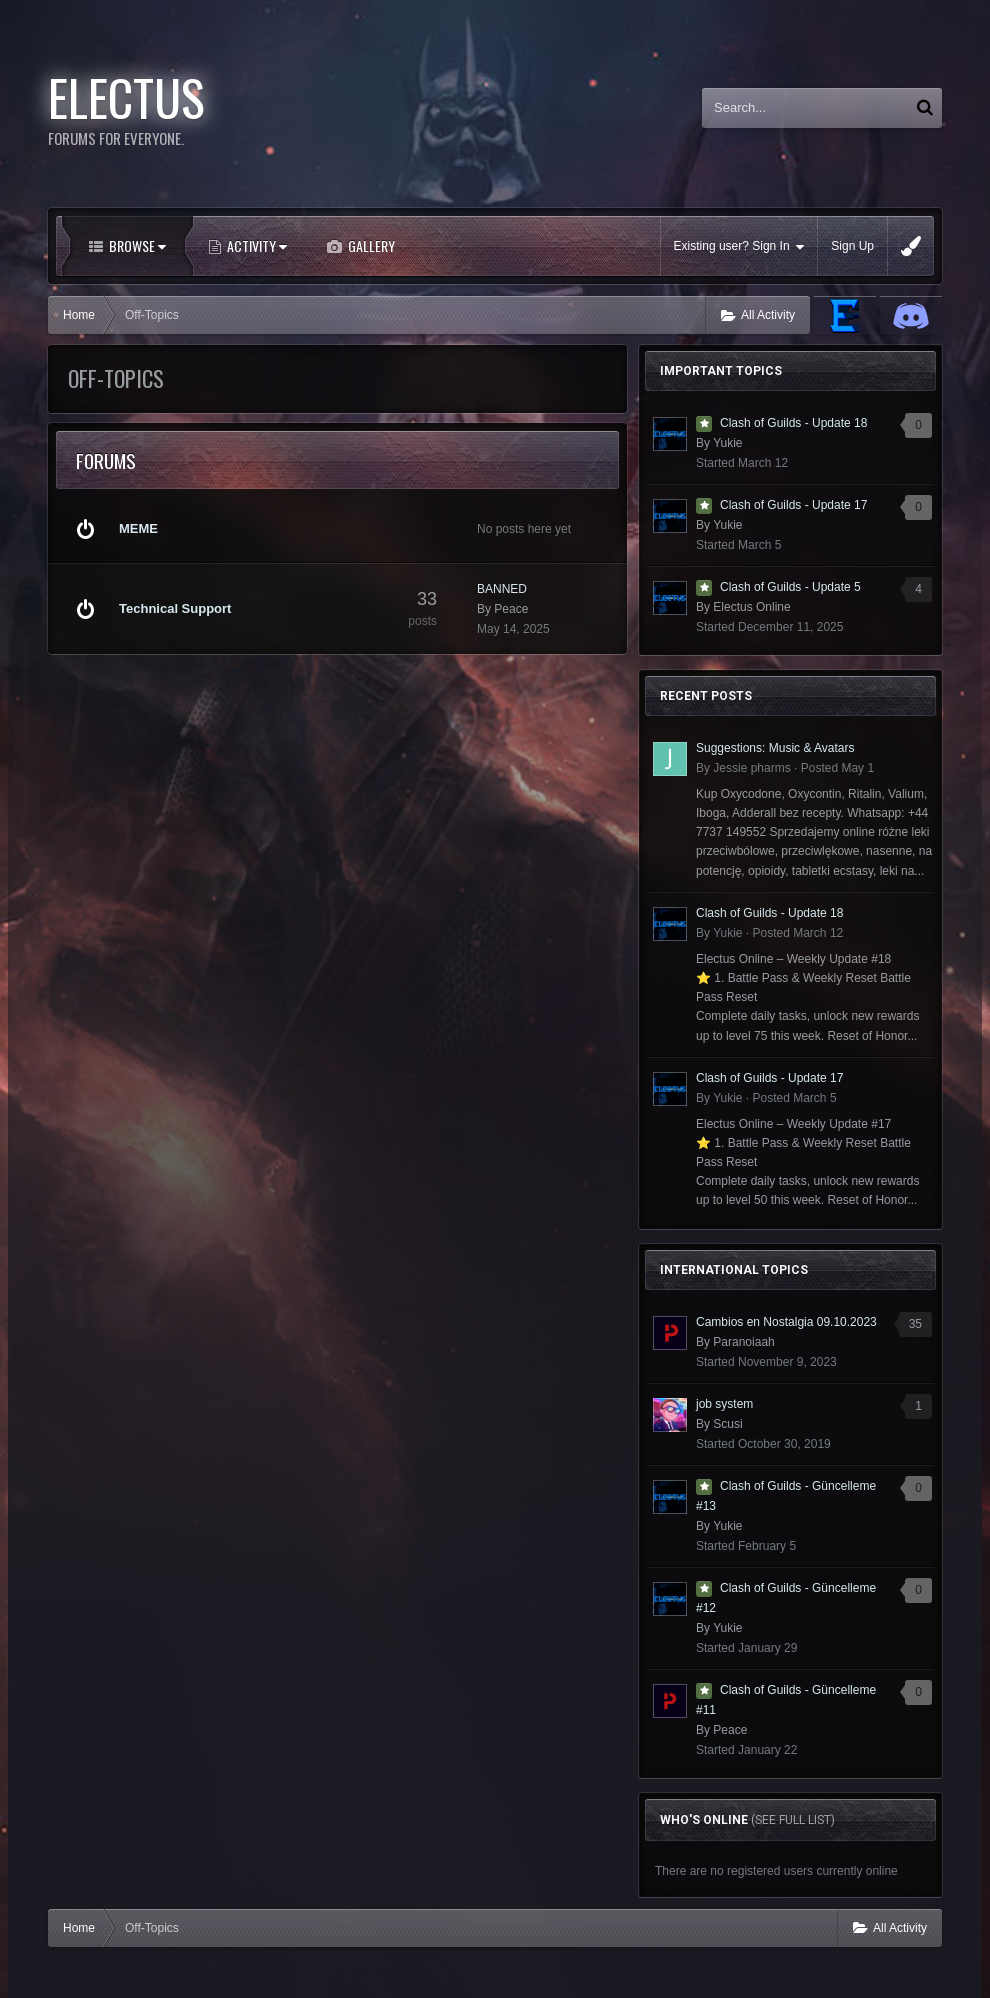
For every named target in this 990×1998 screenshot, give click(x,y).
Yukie (727, 443)
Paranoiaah (743, 1342)
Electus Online (751, 607)
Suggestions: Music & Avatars (775, 748)
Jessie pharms (751, 768)
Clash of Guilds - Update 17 (793, 505)
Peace (511, 609)
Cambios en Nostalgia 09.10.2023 (786, 1322)
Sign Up (852, 246)
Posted (837, 768)
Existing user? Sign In (739, 246)
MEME (138, 528)
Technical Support (175, 608)
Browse (136, 245)
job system (724, 1404)
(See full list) (793, 1820)
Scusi (727, 1424)
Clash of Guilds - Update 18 (793, 423)
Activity (255, 245)
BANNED (502, 589)
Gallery (370, 245)
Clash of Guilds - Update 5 (790, 587)
